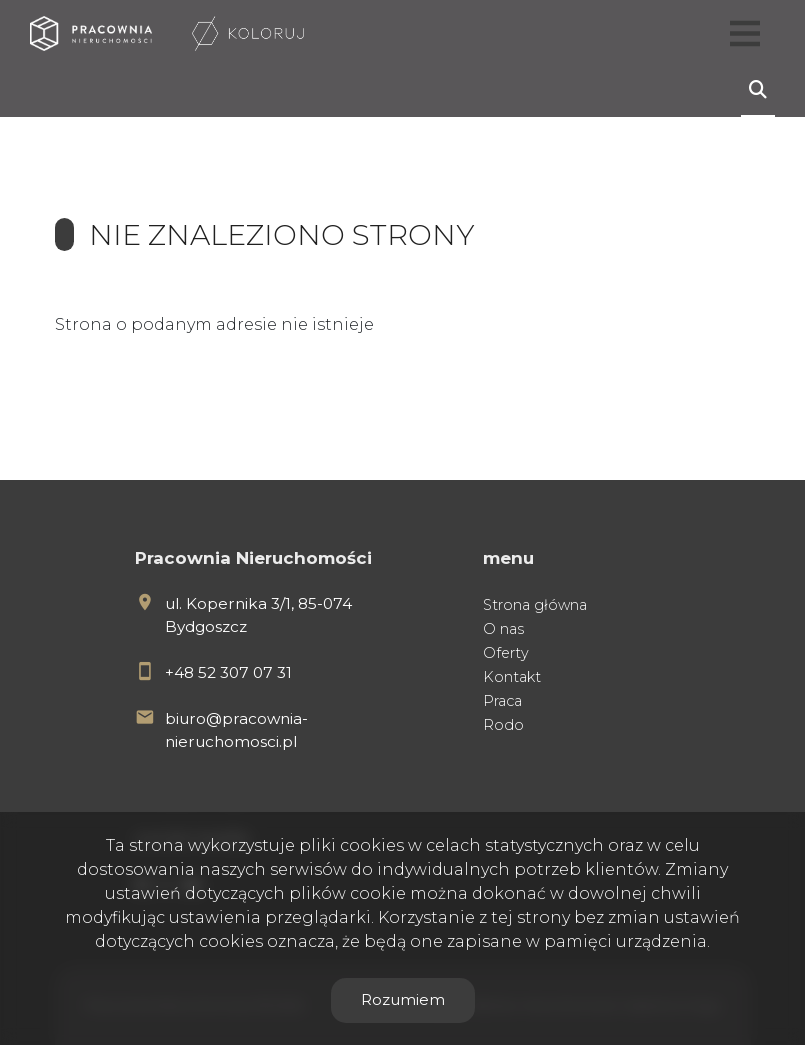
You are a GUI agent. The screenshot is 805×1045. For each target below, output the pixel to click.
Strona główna (535, 605)
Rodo (503, 725)
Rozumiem (403, 999)
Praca (502, 701)
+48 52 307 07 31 (228, 672)
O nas (503, 629)
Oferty (506, 653)
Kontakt (512, 677)
